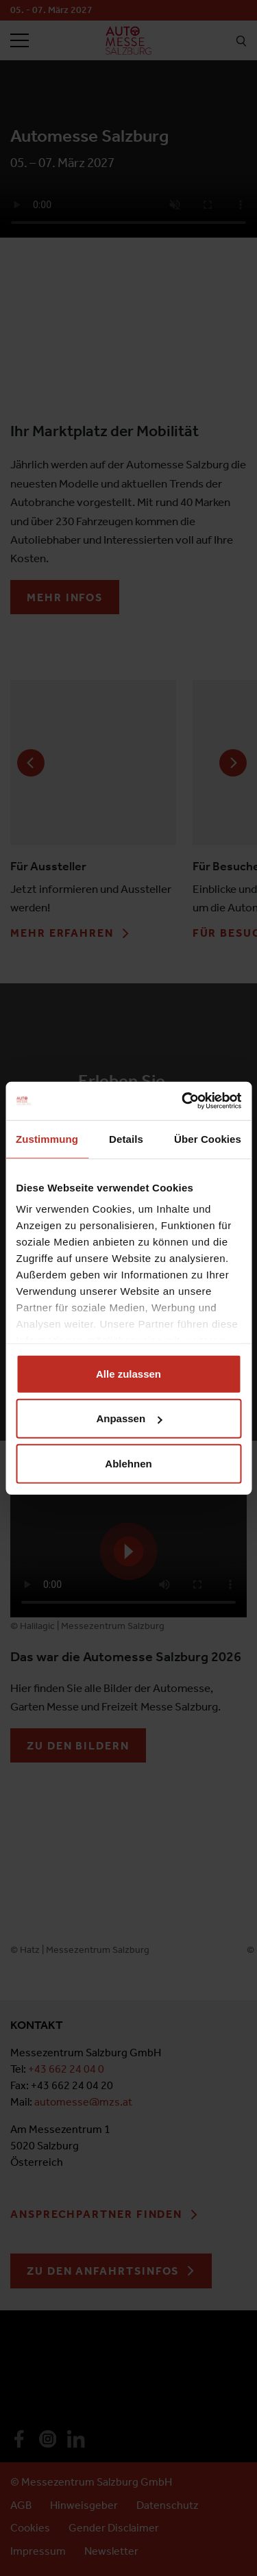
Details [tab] (126, 1138)
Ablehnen (128, 1463)
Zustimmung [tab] (47, 1138)
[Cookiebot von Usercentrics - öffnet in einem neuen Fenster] (183, 1101)
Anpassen (129, 1418)
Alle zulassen (128, 1373)
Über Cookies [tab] (207, 1138)
